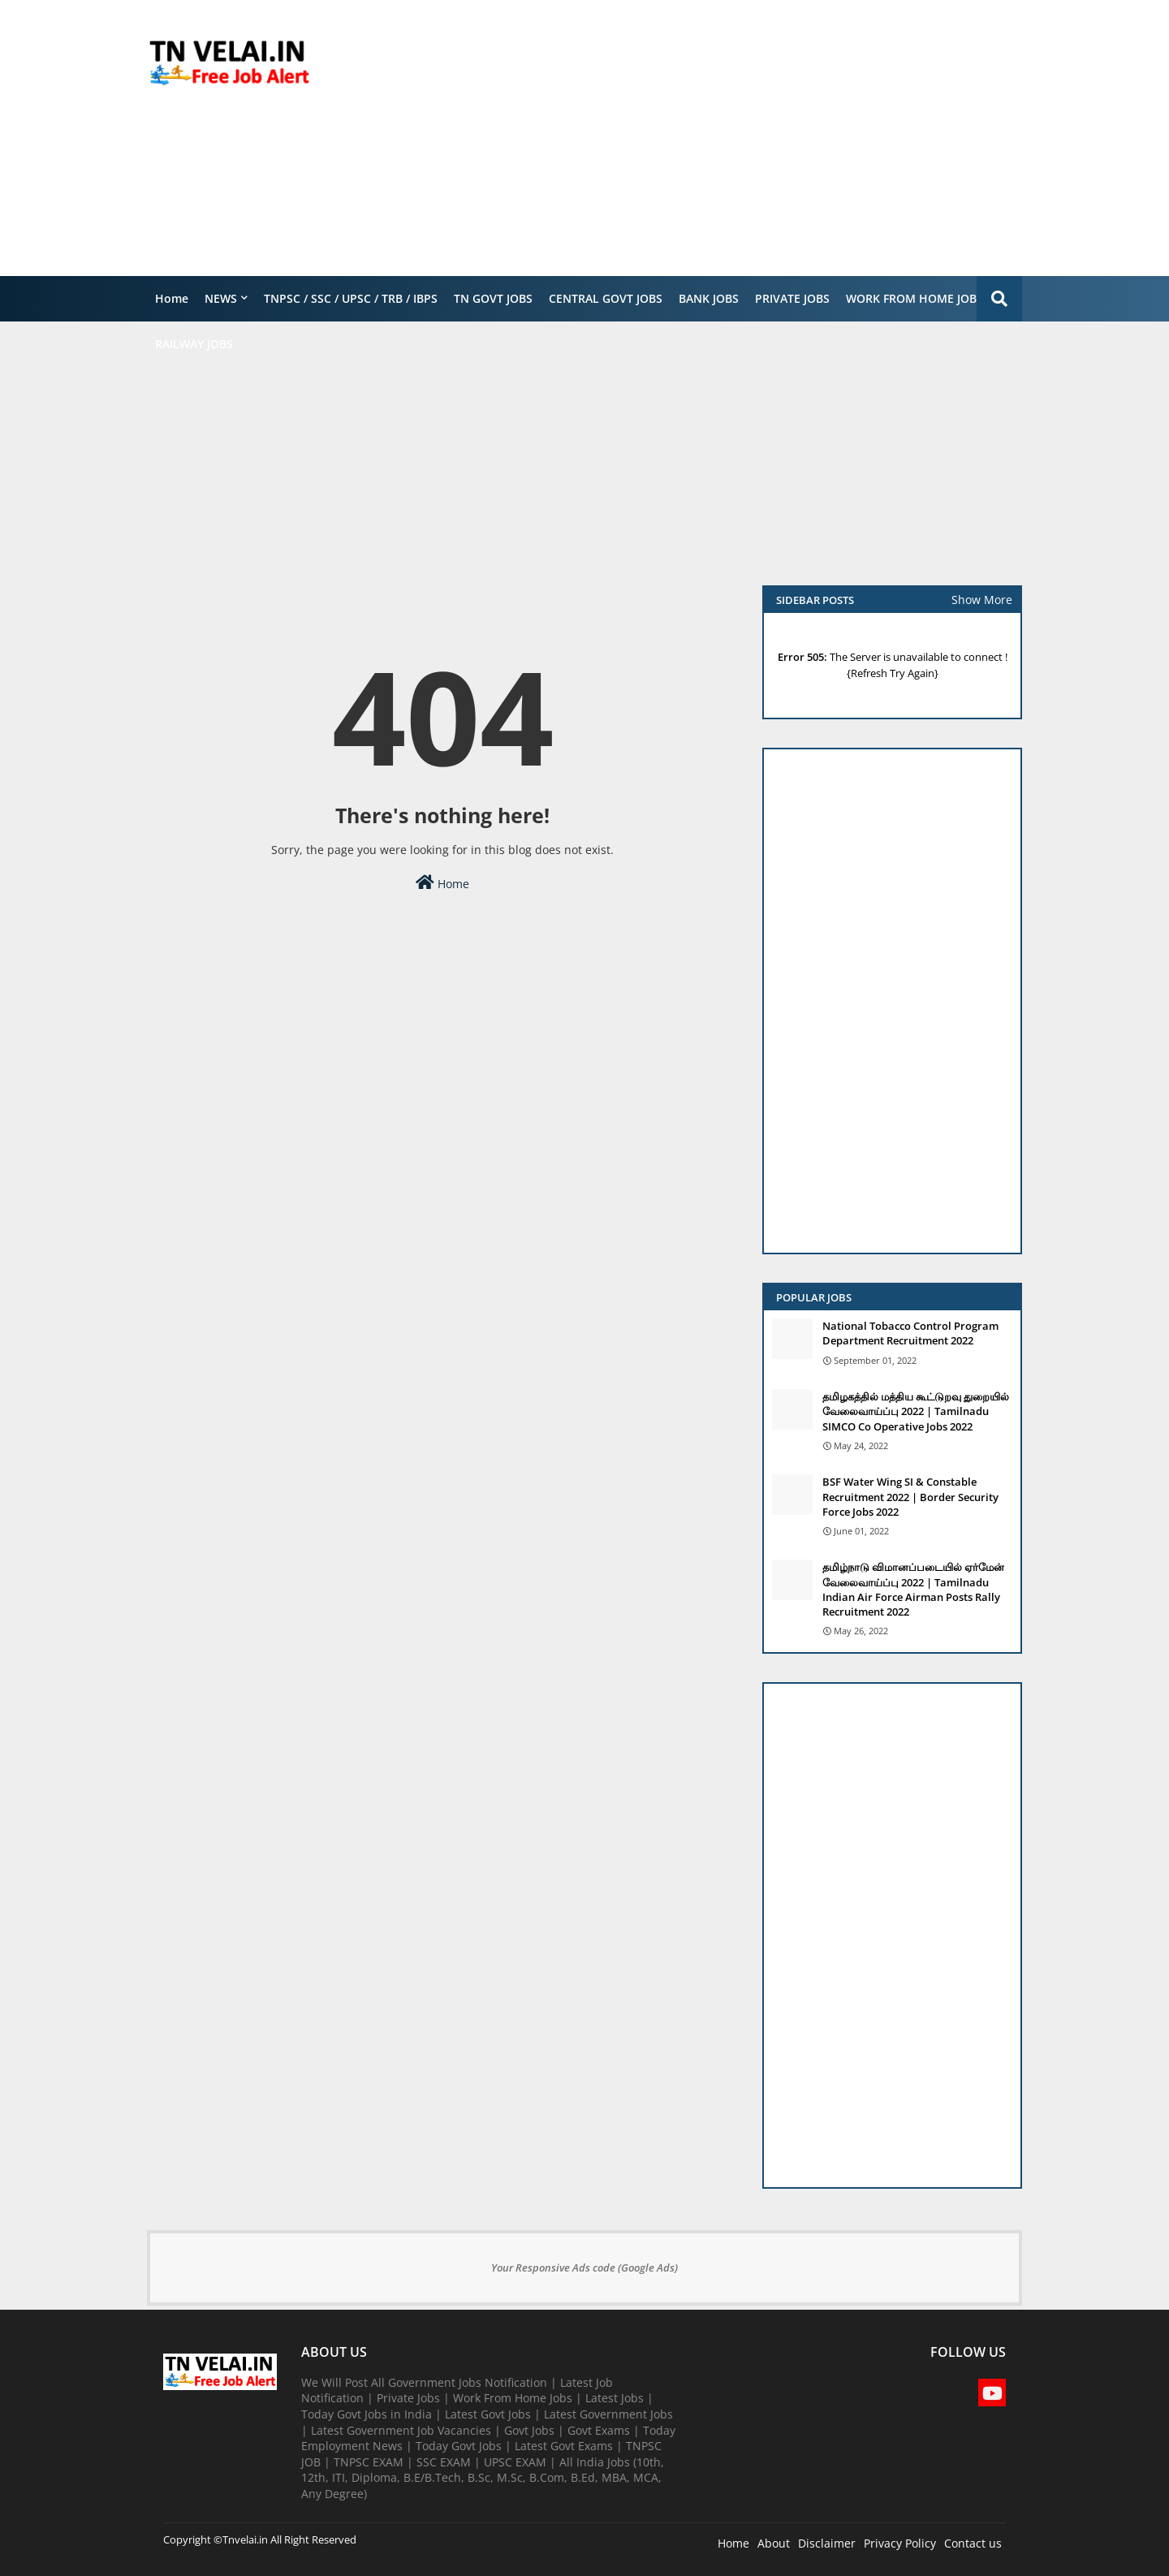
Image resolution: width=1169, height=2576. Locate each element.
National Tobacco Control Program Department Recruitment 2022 (910, 1333)
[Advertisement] (726, 138)
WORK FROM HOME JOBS (914, 298)
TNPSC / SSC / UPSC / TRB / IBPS (351, 298)
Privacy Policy (900, 2543)
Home (171, 298)
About (773, 2543)
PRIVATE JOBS (792, 298)
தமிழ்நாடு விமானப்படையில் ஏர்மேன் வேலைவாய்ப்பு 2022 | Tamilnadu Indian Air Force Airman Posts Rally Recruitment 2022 (913, 1589)
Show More (981, 599)
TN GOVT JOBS (493, 298)
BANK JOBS (709, 298)
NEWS (221, 298)
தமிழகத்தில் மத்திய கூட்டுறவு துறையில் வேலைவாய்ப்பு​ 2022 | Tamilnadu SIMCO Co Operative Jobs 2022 (915, 1411)
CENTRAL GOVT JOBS (605, 298)
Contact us (973, 2543)
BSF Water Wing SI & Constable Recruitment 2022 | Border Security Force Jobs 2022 (910, 1496)
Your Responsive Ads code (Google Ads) (584, 2267)
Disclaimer (827, 2543)
